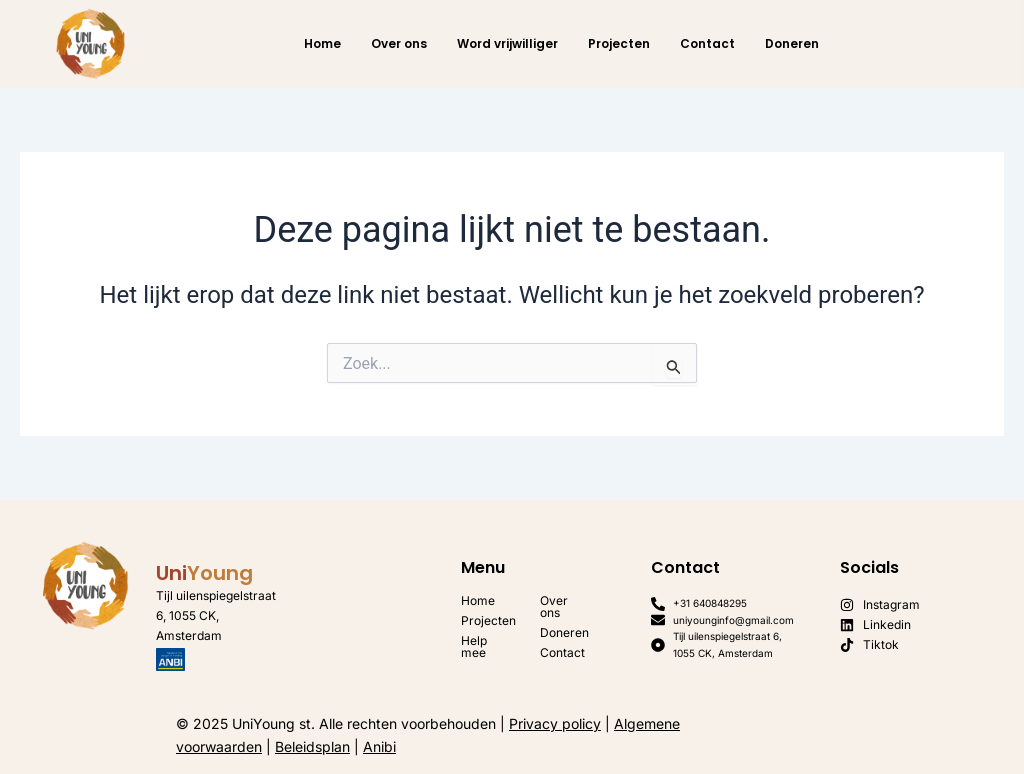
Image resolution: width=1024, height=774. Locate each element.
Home (322, 43)
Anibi (379, 746)
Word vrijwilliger (507, 43)
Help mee (474, 646)
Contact (707, 43)
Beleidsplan (312, 746)
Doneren (792, 43)
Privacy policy (555, 723)
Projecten (619, 43)
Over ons (399, 43)
